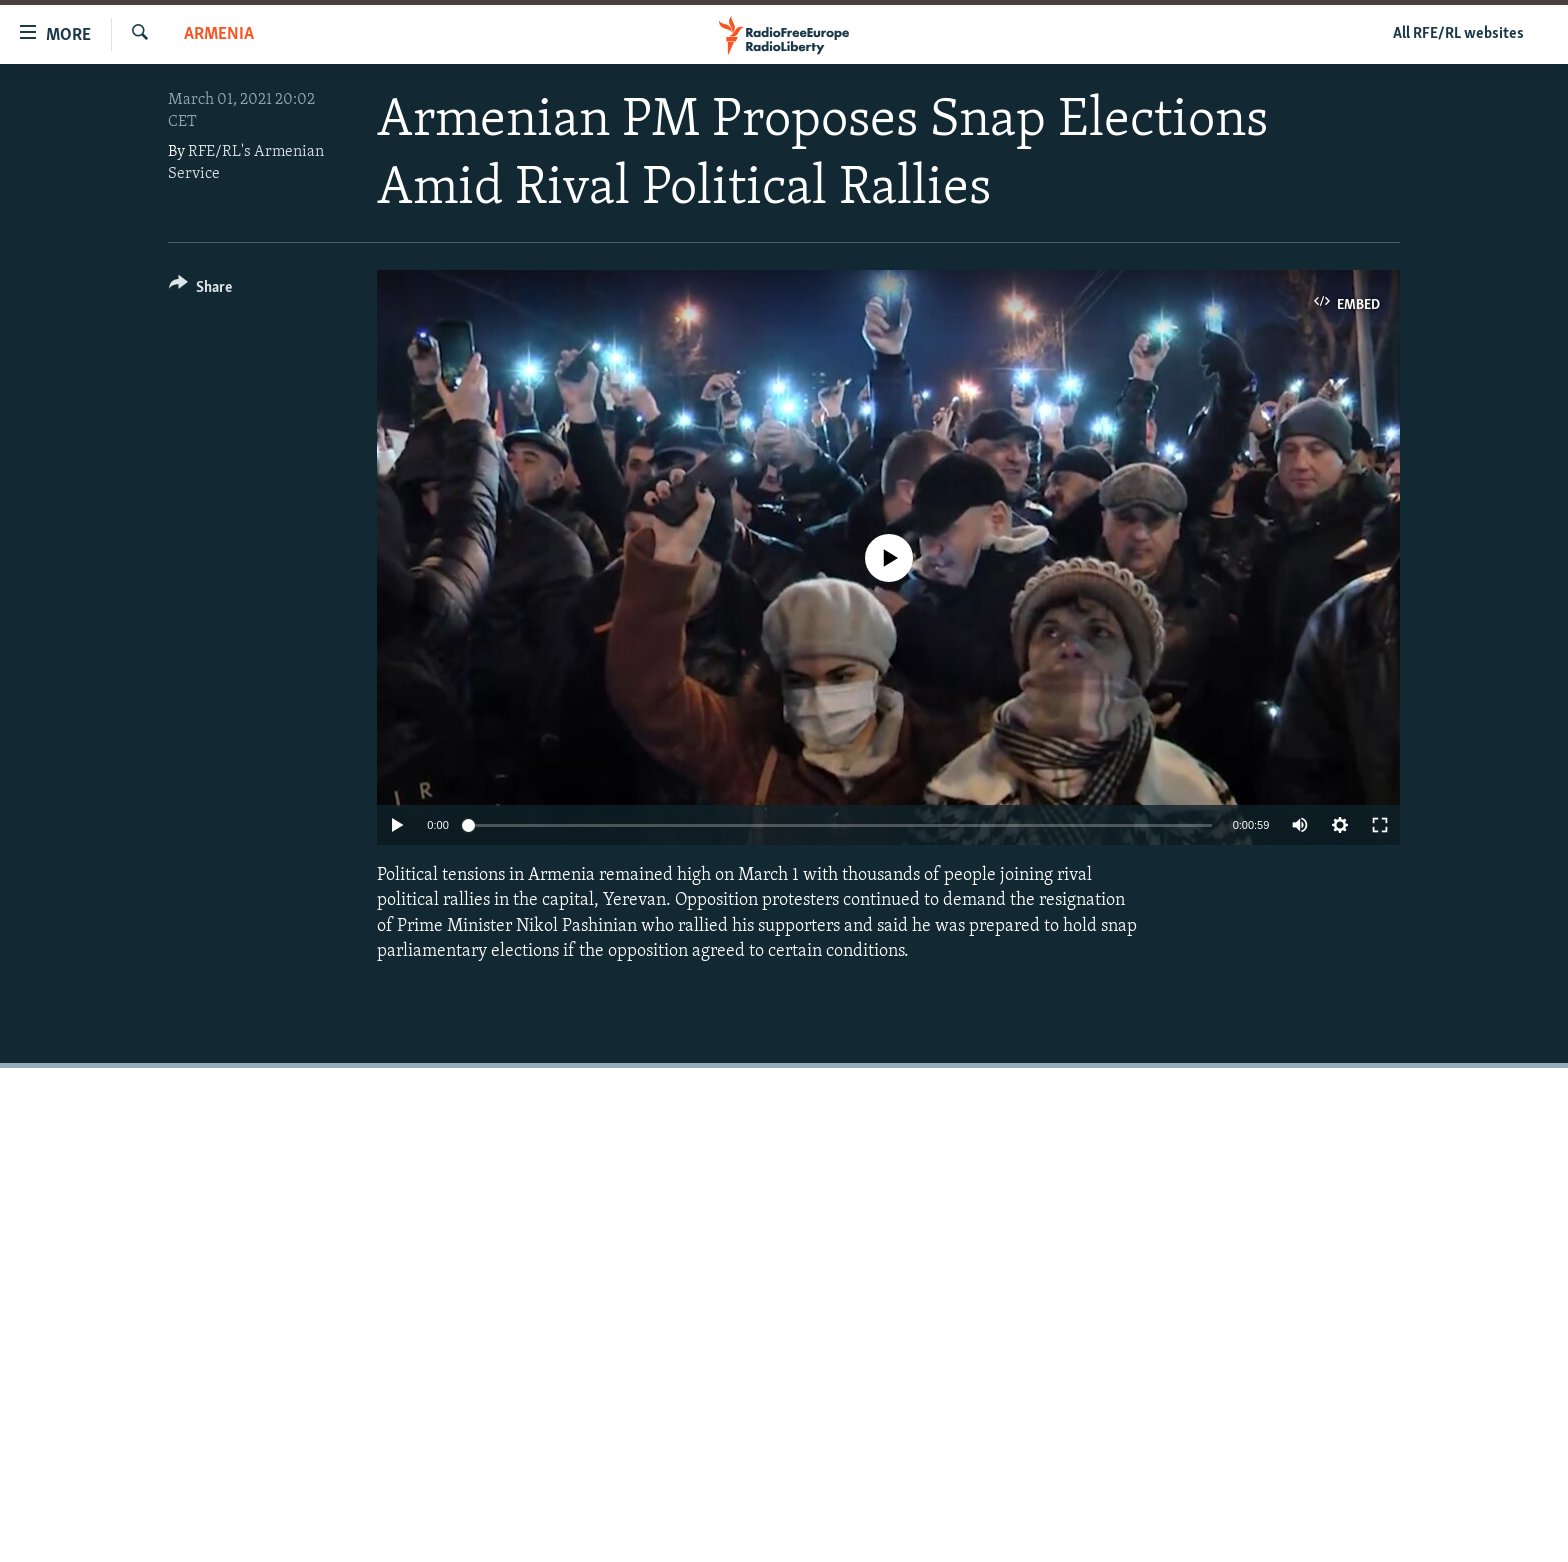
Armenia (219, 34)
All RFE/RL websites (1458, 34)
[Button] (200, 290)
